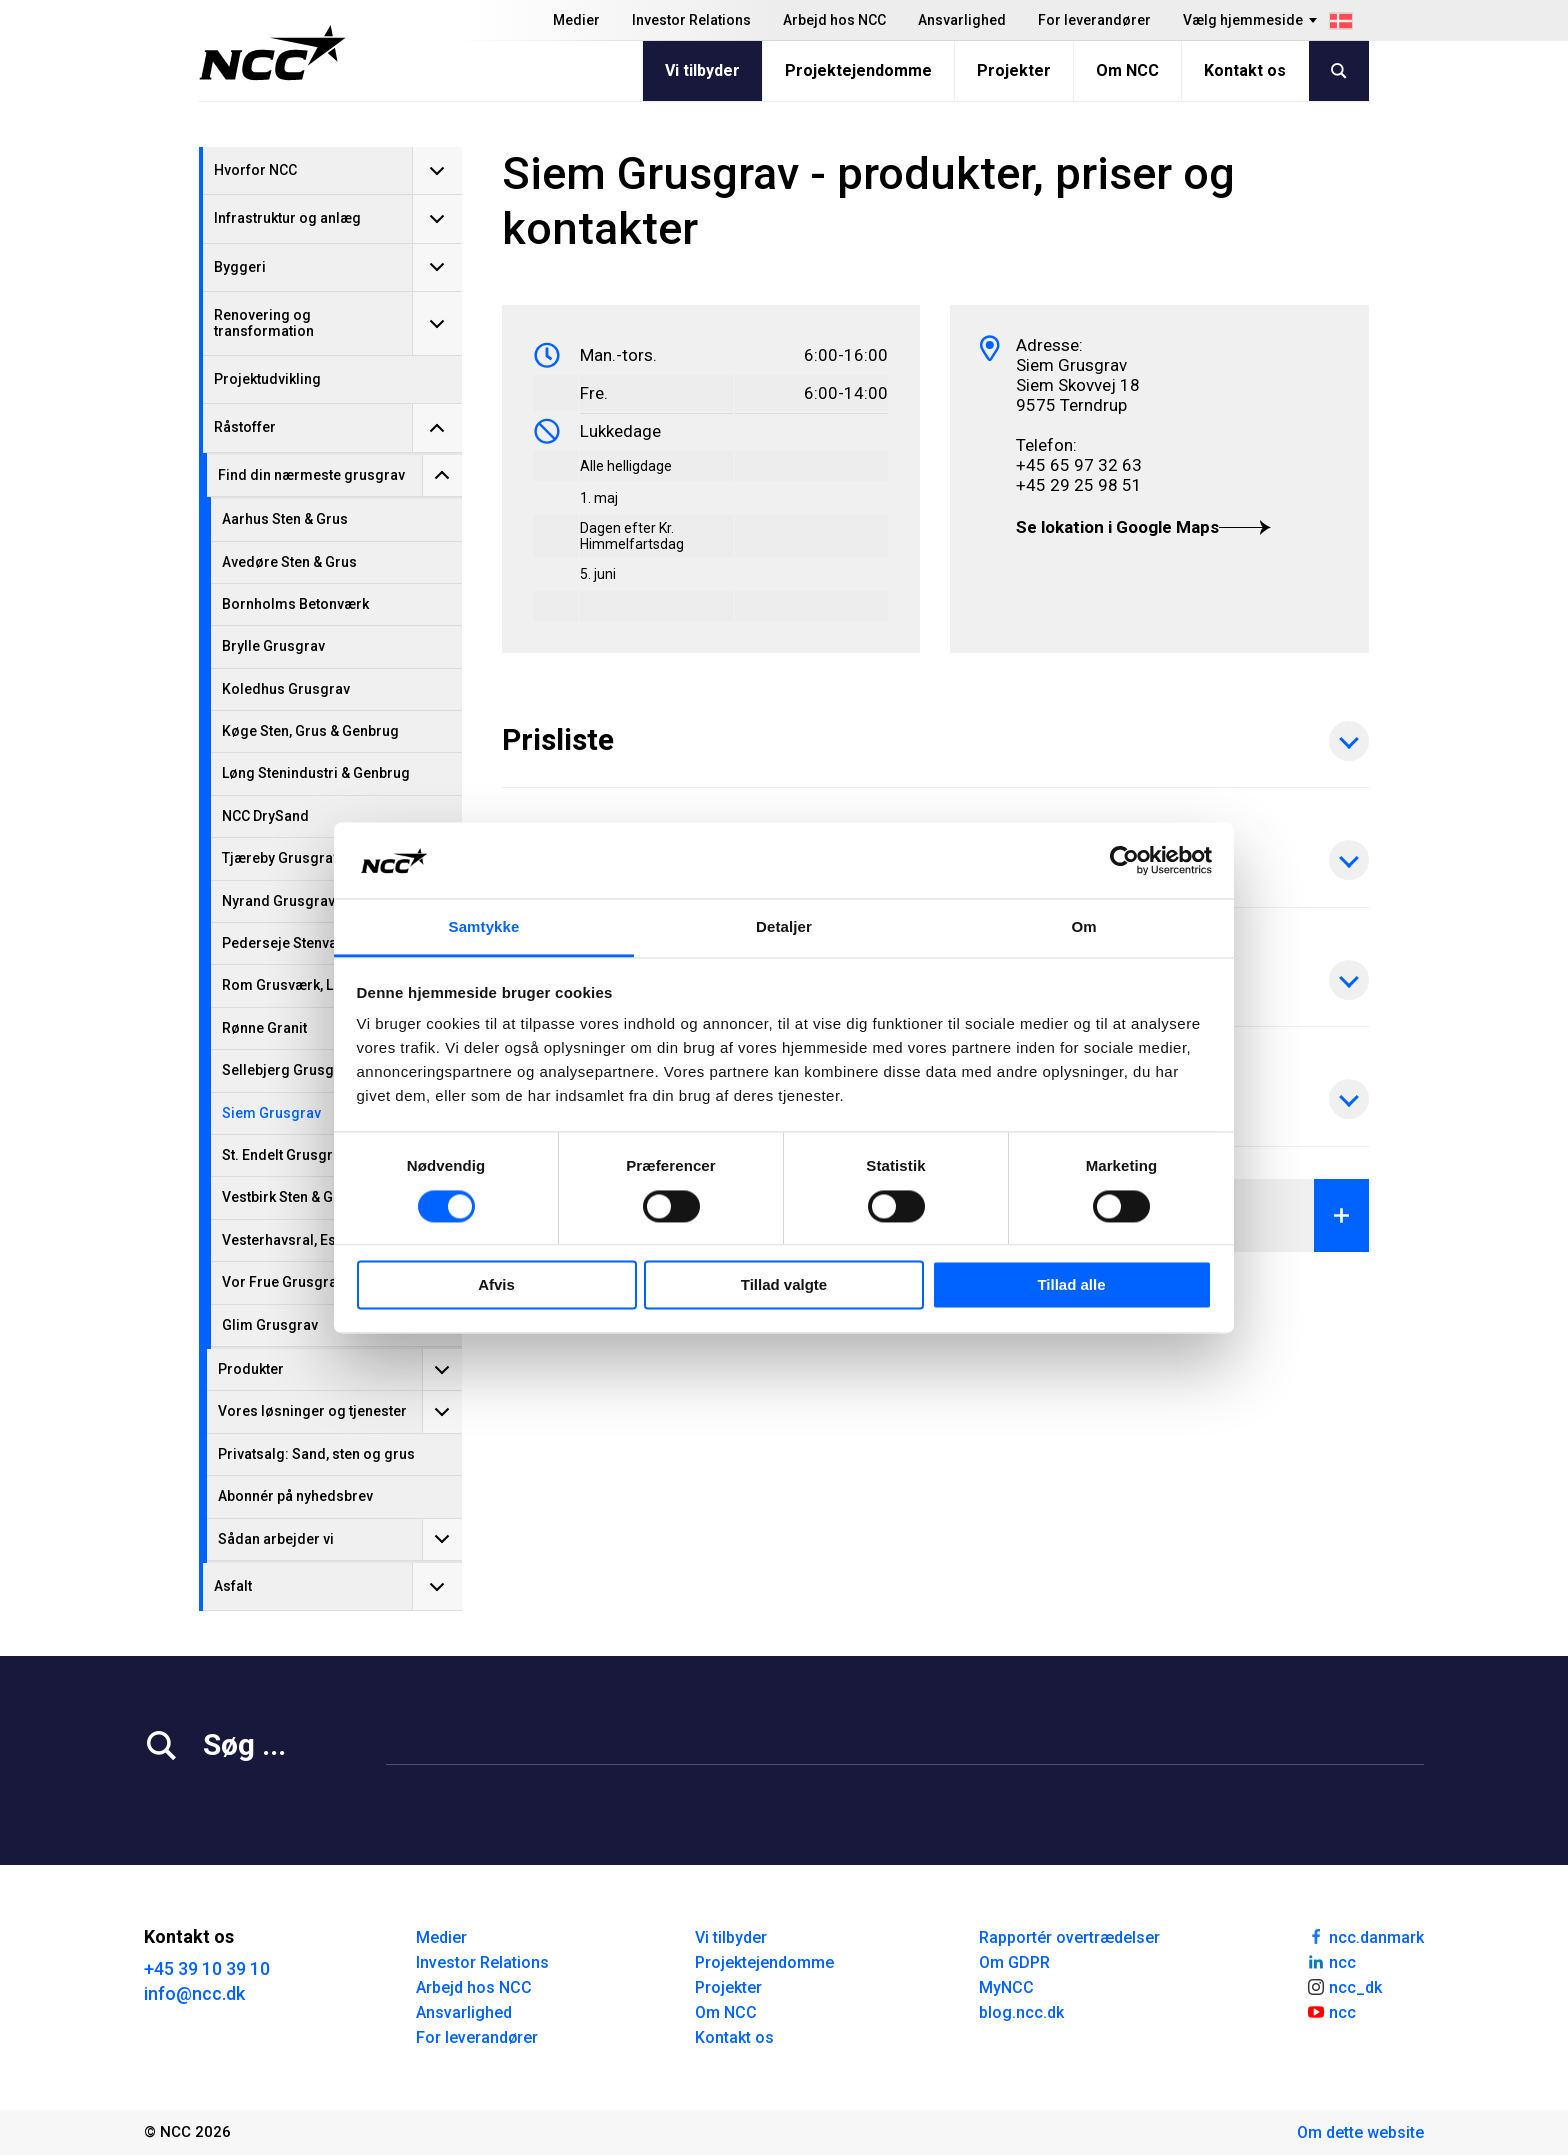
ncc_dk (1344, 1986)
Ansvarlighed (962, 20)
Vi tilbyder (702, 70)
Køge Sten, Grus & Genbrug (310, 731)
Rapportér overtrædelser (1069, 1937)
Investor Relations (691, 20)
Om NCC (1127, 70)
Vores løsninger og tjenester (312, 1411)
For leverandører (1094, 20)
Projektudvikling (267, 379)
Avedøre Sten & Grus (289, 562)
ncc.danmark (1365, 1936)
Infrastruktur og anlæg (287, 218)
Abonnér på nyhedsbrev (295, 1496)
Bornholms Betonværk (295, 604)
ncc (1331, 1961)
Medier (576, 20)
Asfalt (233, 1586)
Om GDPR (1014, 1962)
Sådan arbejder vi (276, 1539)
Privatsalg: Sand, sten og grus (316, 1454)
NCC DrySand (265, 816)
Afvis (496, 1285)
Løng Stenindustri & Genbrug (316, 773)
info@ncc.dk (194, 1993)
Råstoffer (245, 427)
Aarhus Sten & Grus (285, 519)
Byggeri (240, 267)
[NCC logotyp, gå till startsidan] (272, 53)
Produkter (251, 1369)
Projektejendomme (858, 70)
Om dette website (1360, 2132)
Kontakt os (1245, 70)
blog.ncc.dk (1021, 2012)
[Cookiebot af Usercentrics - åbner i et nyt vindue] (1124, 860)
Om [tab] (1083, 927)
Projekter (1014, 70)
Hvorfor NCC (255, 170)
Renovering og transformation (264, 322)
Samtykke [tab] (484, 927)
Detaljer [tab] (784, 927)
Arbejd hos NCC (834, 20)
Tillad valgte (784, 1285)
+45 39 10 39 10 (207, 1968)
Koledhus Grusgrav (286, 689)
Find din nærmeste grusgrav (311, 475)
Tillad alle (1071, 1285)
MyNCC (1006, 1987)
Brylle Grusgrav (273, 646)
